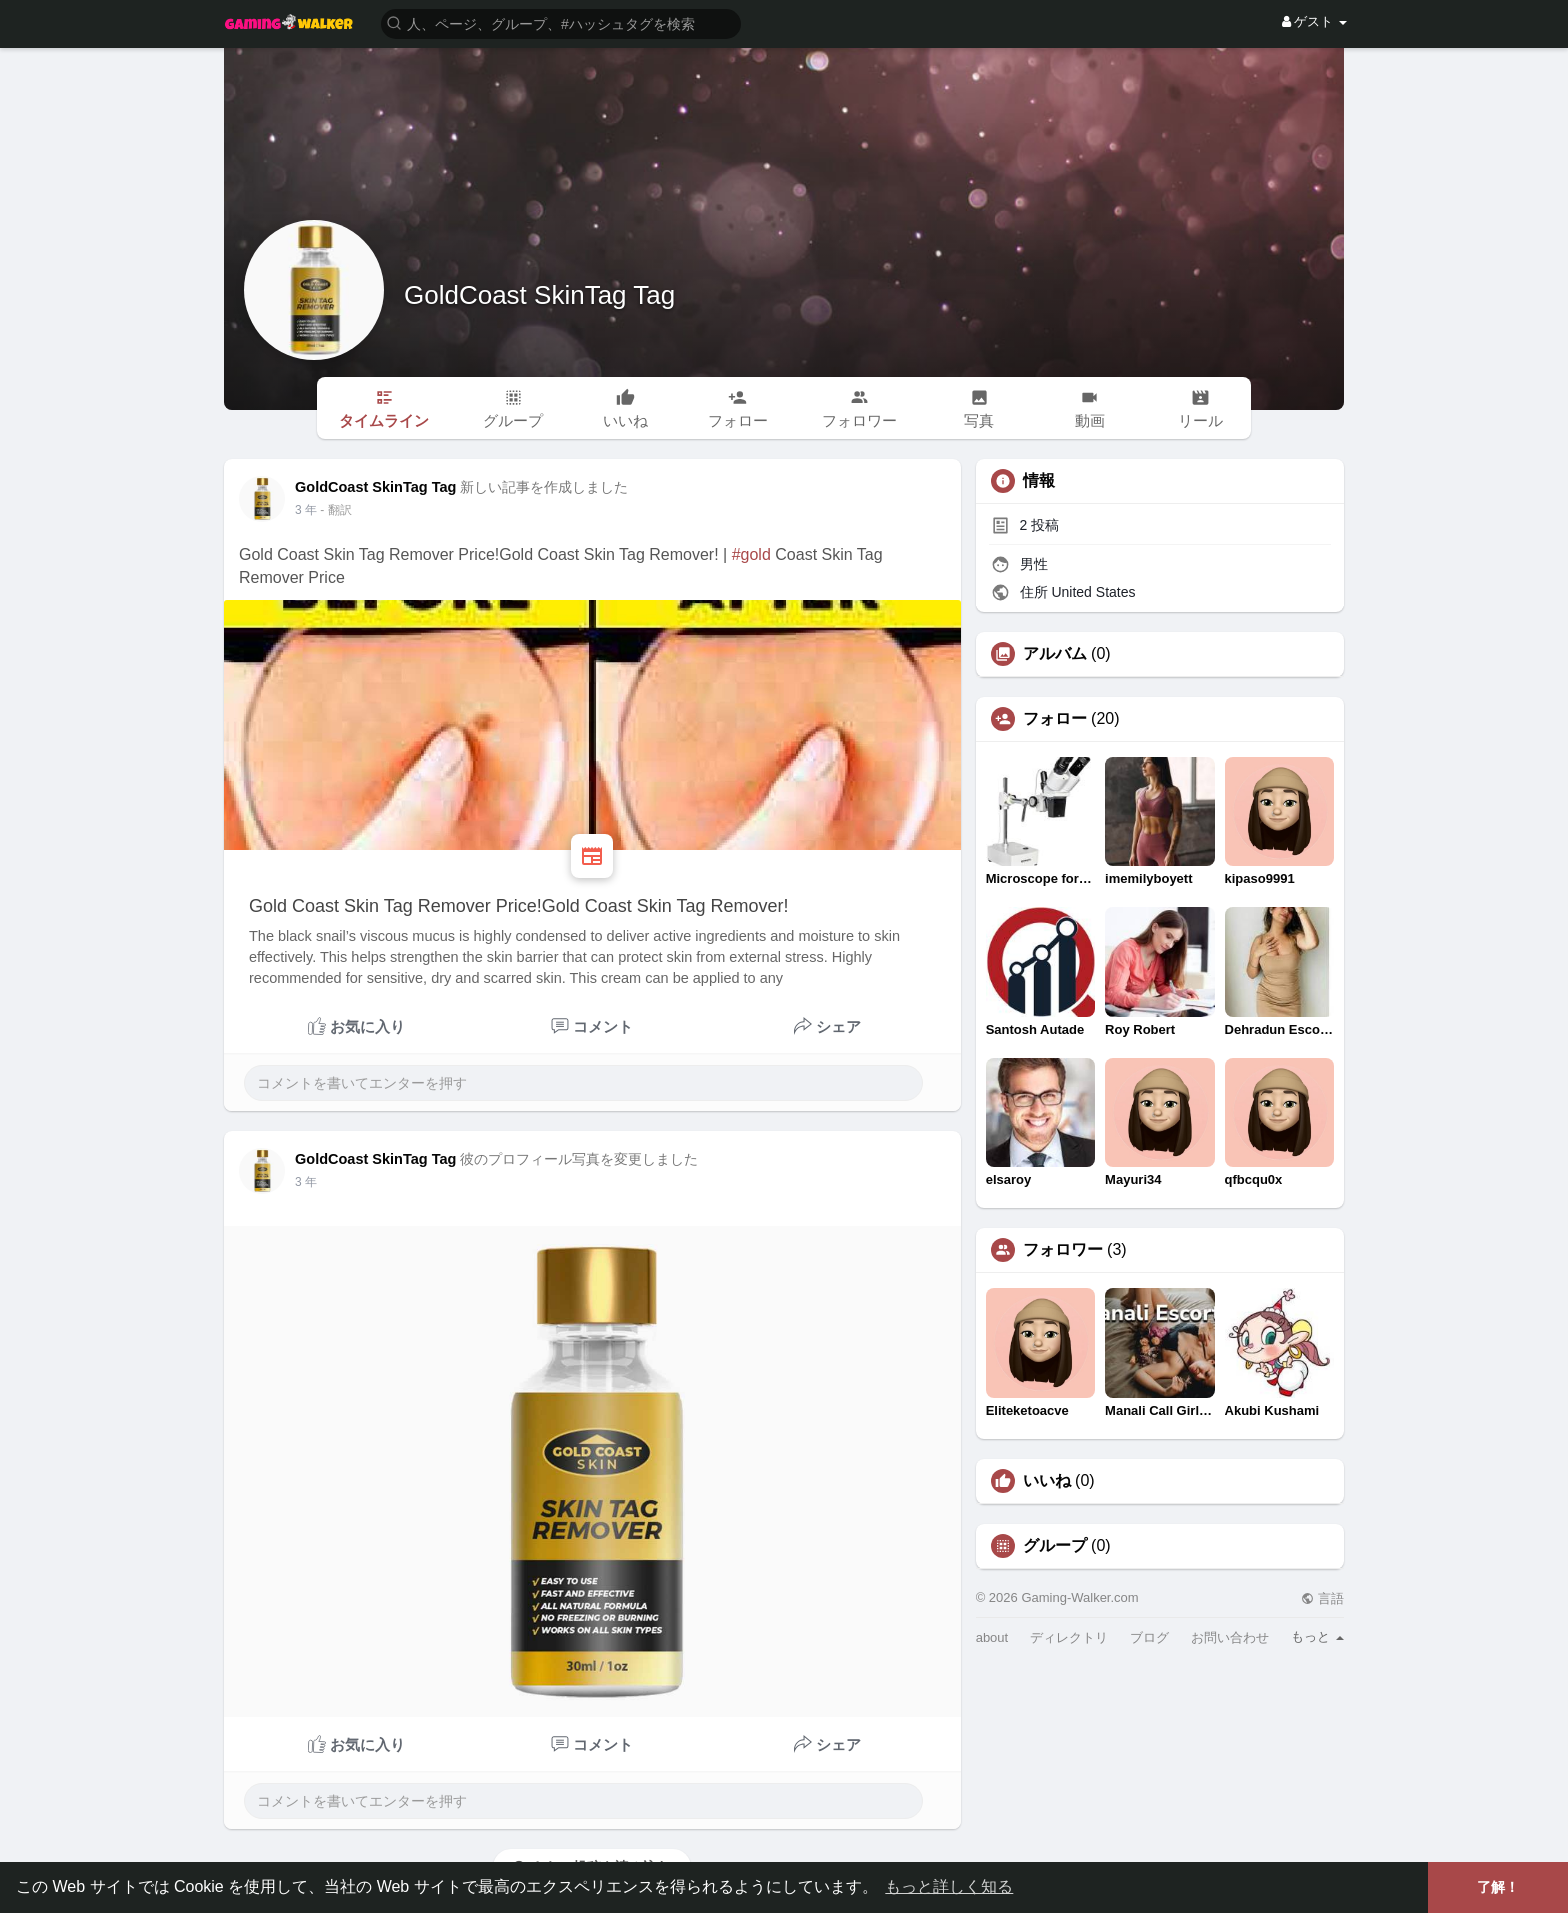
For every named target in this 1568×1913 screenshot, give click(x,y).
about (992, 1637)
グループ (1055, 1546)
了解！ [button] (1498, 1887)
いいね (1047, 1481)
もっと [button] (1317, 1636)
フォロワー (1063, 1250)
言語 (1322, 1598)
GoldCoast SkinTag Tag (539, 295)
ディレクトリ (1069, 1637)
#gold (751, 554)
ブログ (1149, 1637)
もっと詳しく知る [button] (949, 1886)
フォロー (1055, 719)
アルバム (1055, 654)
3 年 (306, 510)
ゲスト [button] (1314, 21)
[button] (561, 22)
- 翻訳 (335, 510)
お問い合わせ (1230, 1637)
